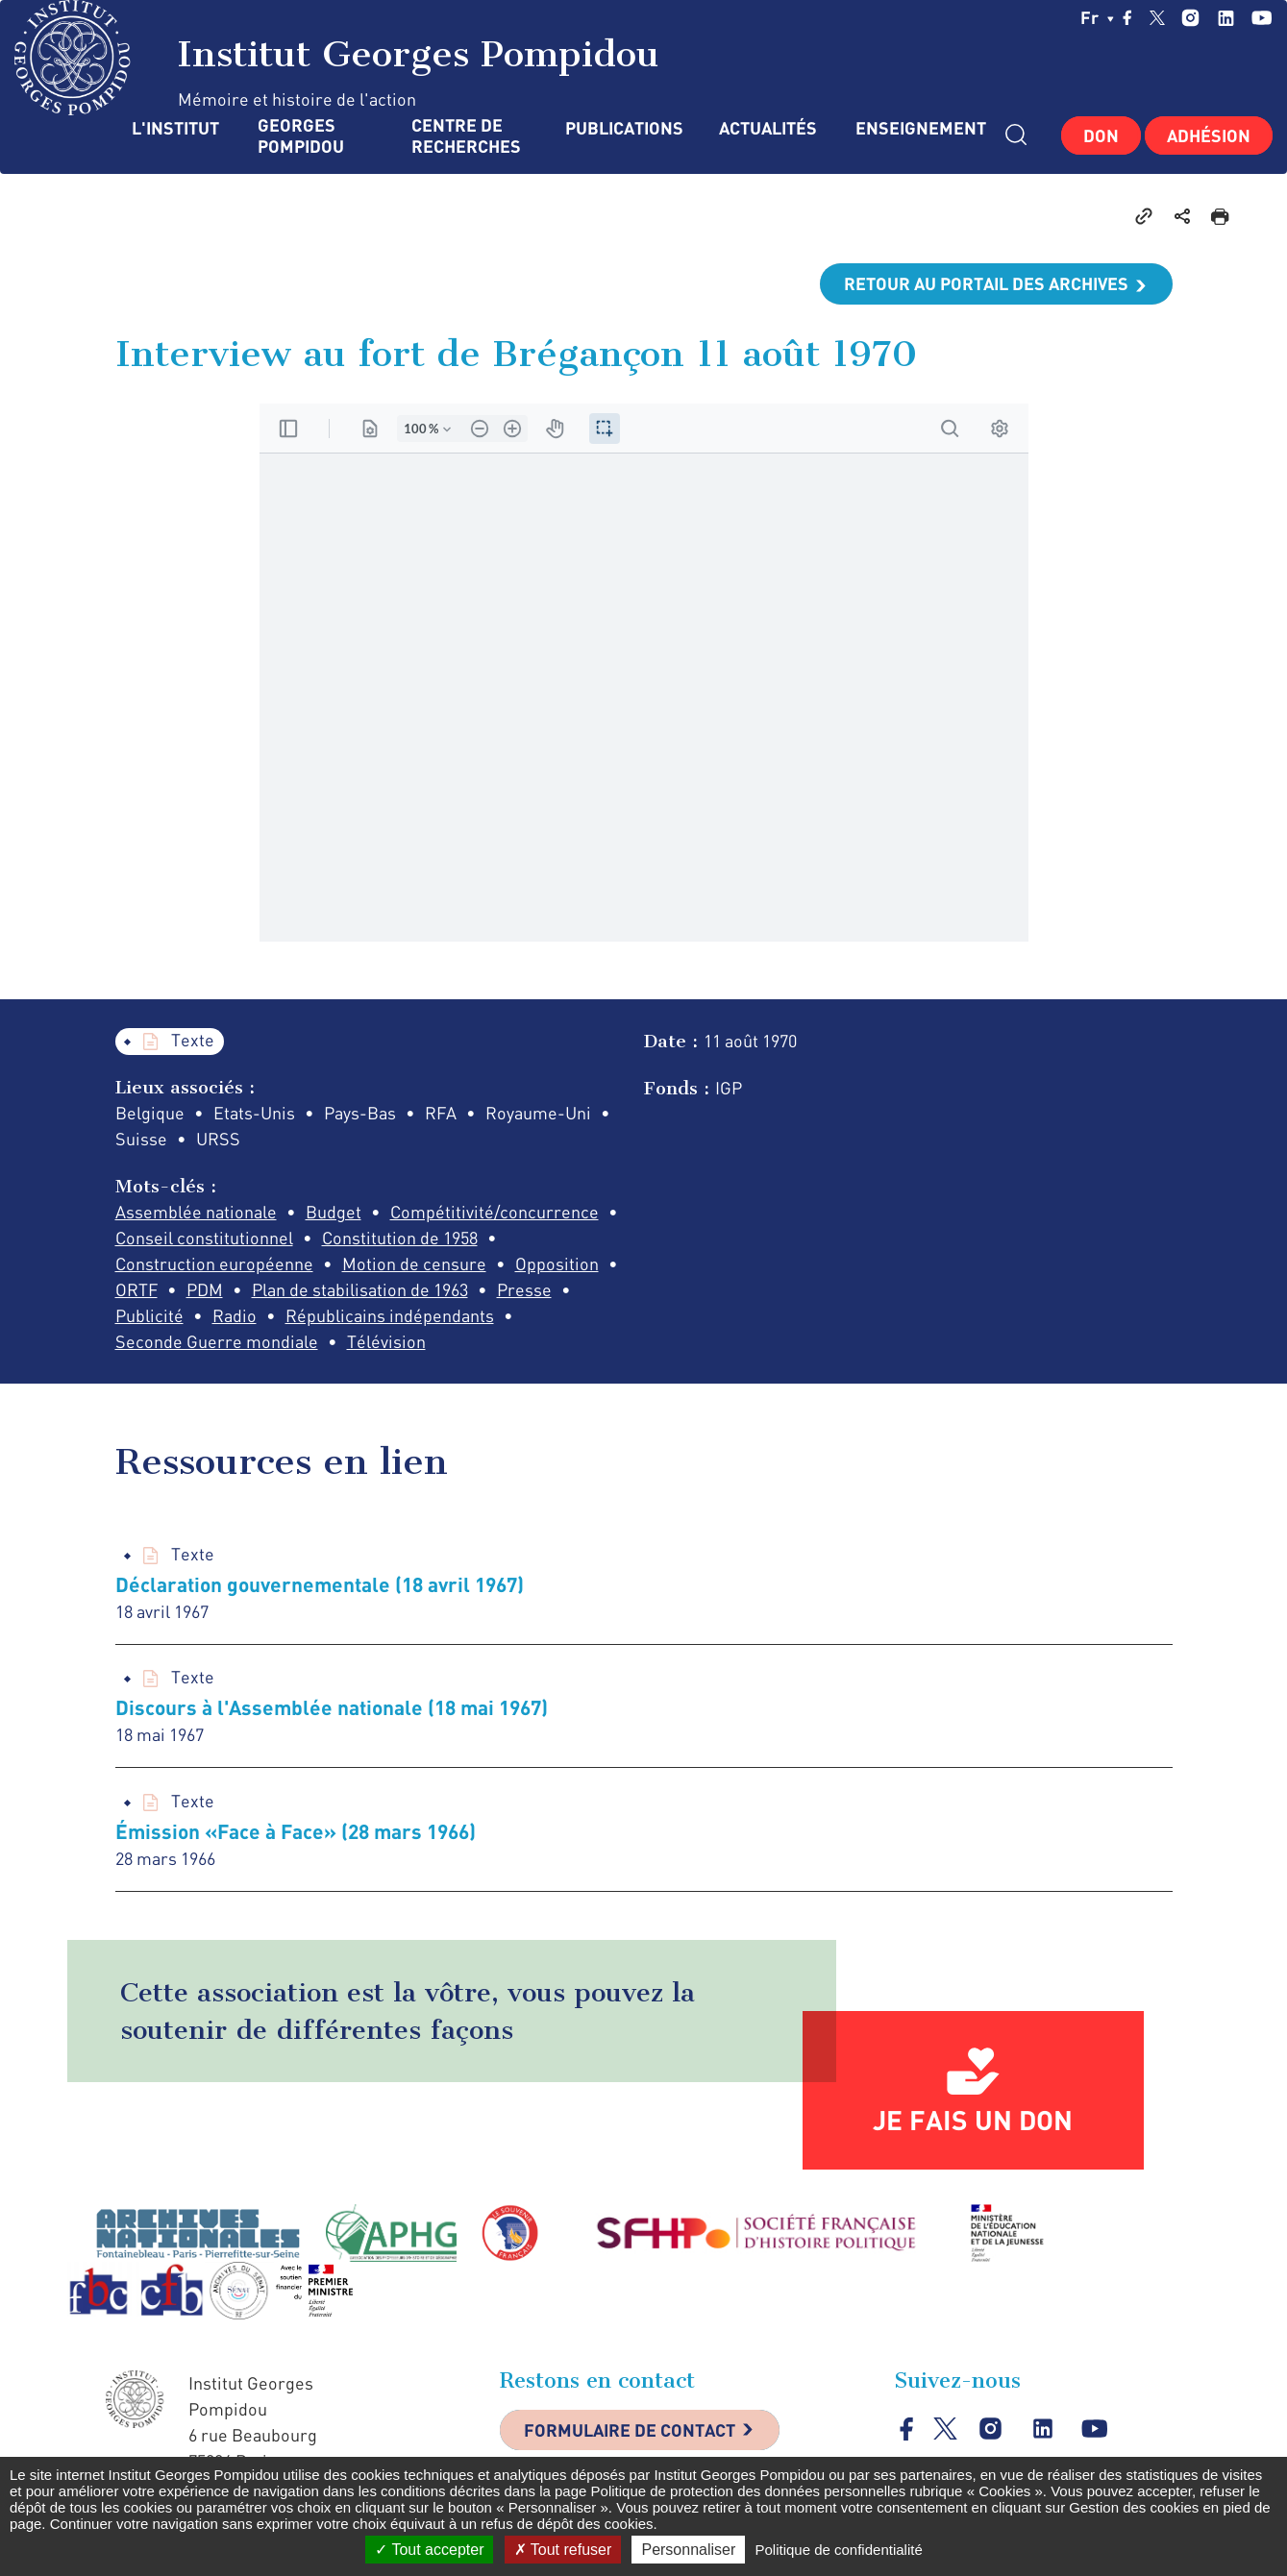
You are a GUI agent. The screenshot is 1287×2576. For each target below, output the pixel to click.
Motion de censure (414, 1263)
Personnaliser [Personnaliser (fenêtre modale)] (688, 2549)
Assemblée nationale (196, 1211)
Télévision (386, 1341)
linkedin (1226, 18)
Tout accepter (429, 2549)
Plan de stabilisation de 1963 (360, 1289)
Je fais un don (973, 2119)
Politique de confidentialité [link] (838, 2549)
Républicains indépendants (389, 1315)
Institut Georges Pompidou (336, 57)
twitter (1157, 17)
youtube (1261, 18)
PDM (204, 1289)
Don (1101, 135)
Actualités (768, 128)
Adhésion (1208, 135)
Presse (524, 1289)
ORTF (136, 1289)
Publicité (149, 1315)
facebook (1127, 17)
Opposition (557, 1263)
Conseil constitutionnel (204, 1237)
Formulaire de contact (629, 2430)
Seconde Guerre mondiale (216, 1341)
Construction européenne (214, 1263)
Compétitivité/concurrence (494, 1211)
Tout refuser (563, 2549)
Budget (333, 1211)
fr (1097, 17)
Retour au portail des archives (986, 283)
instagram (1190, 18)
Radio (234, 1315)
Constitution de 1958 (400, 1237)
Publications (623, 128)
